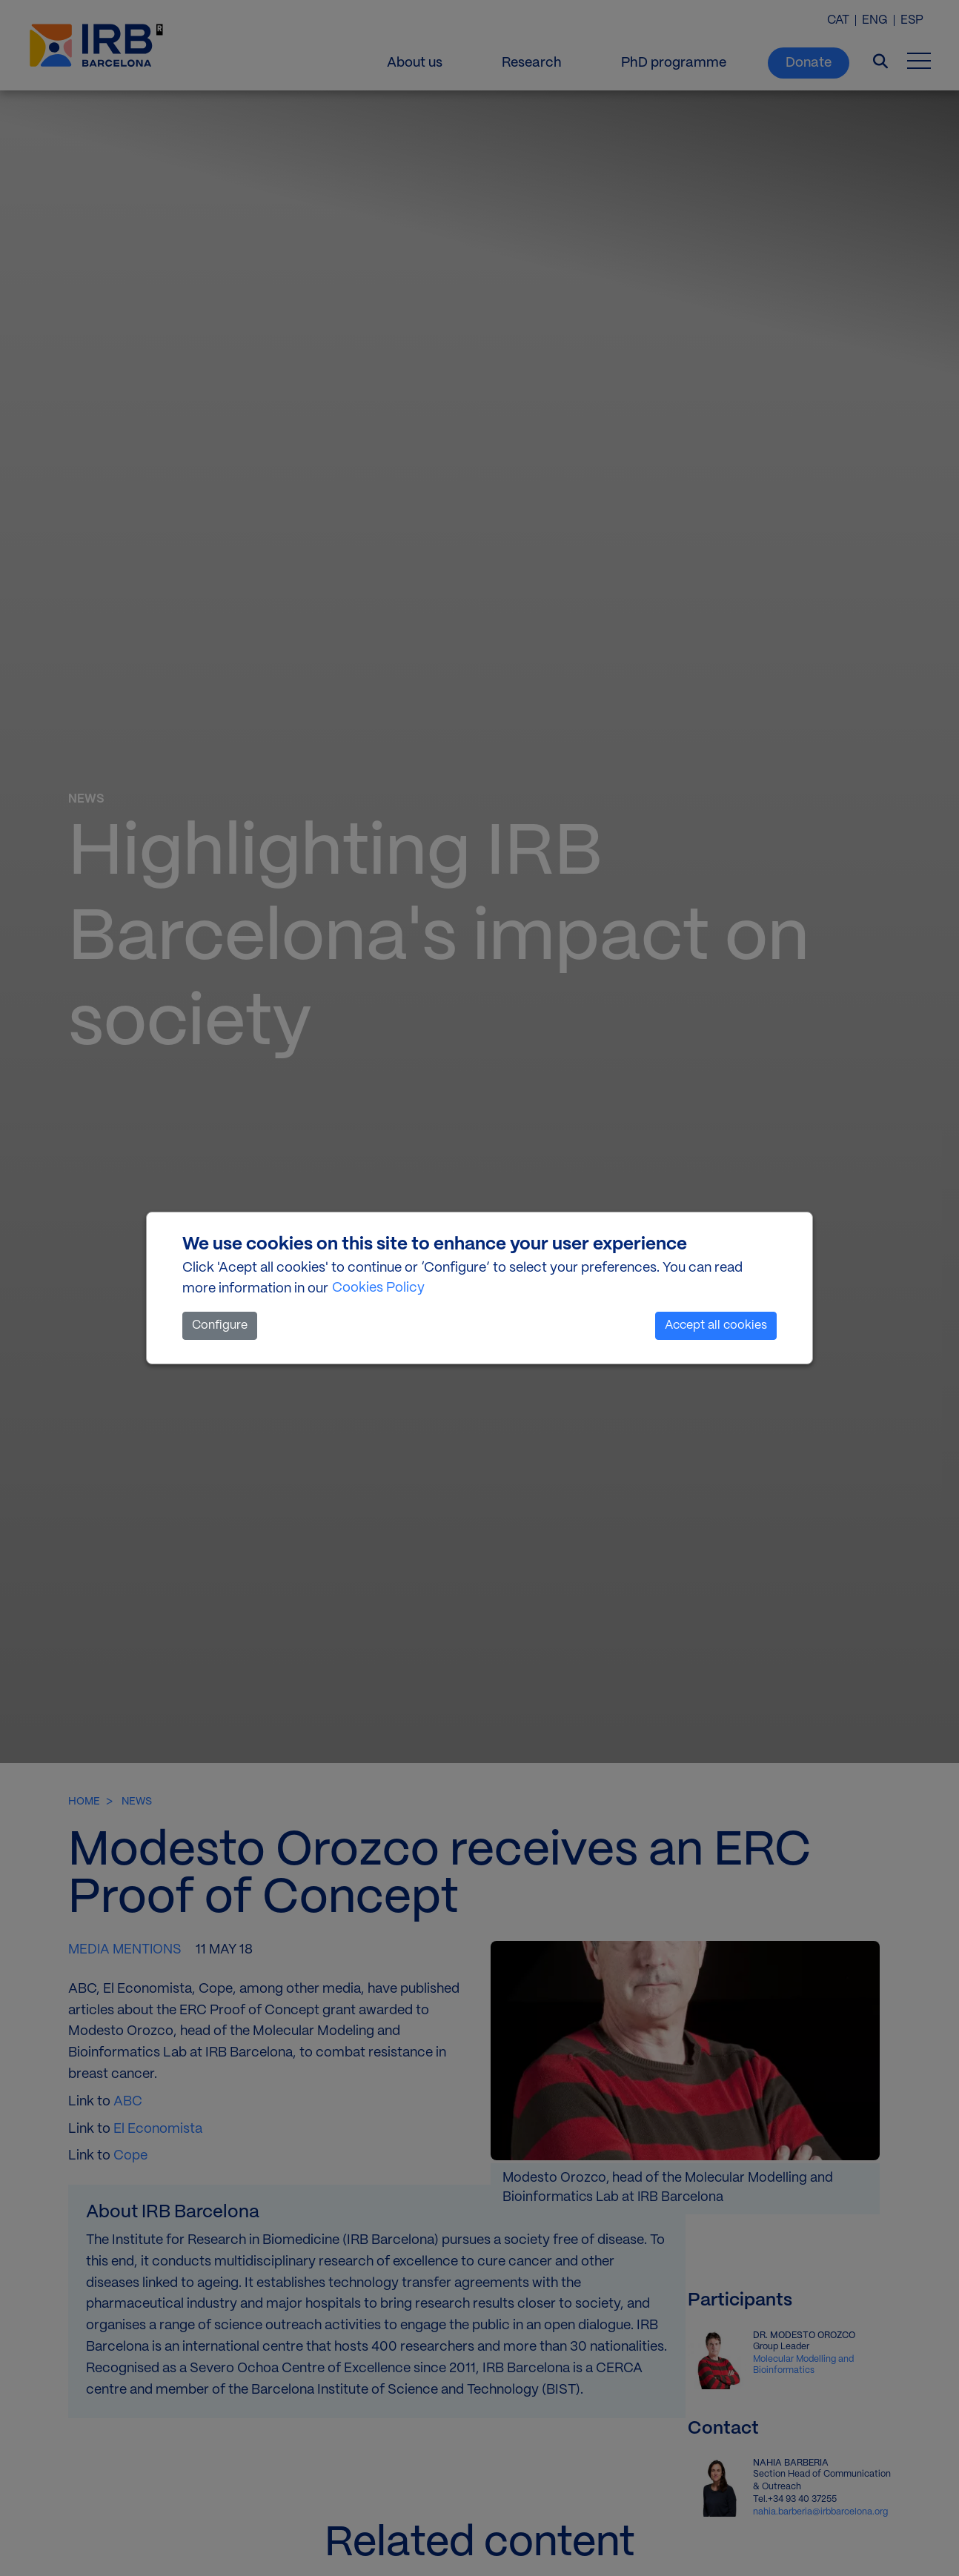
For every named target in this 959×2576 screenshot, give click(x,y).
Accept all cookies (716, 1325)
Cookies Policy (378, 1288)
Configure (220, 1325)
